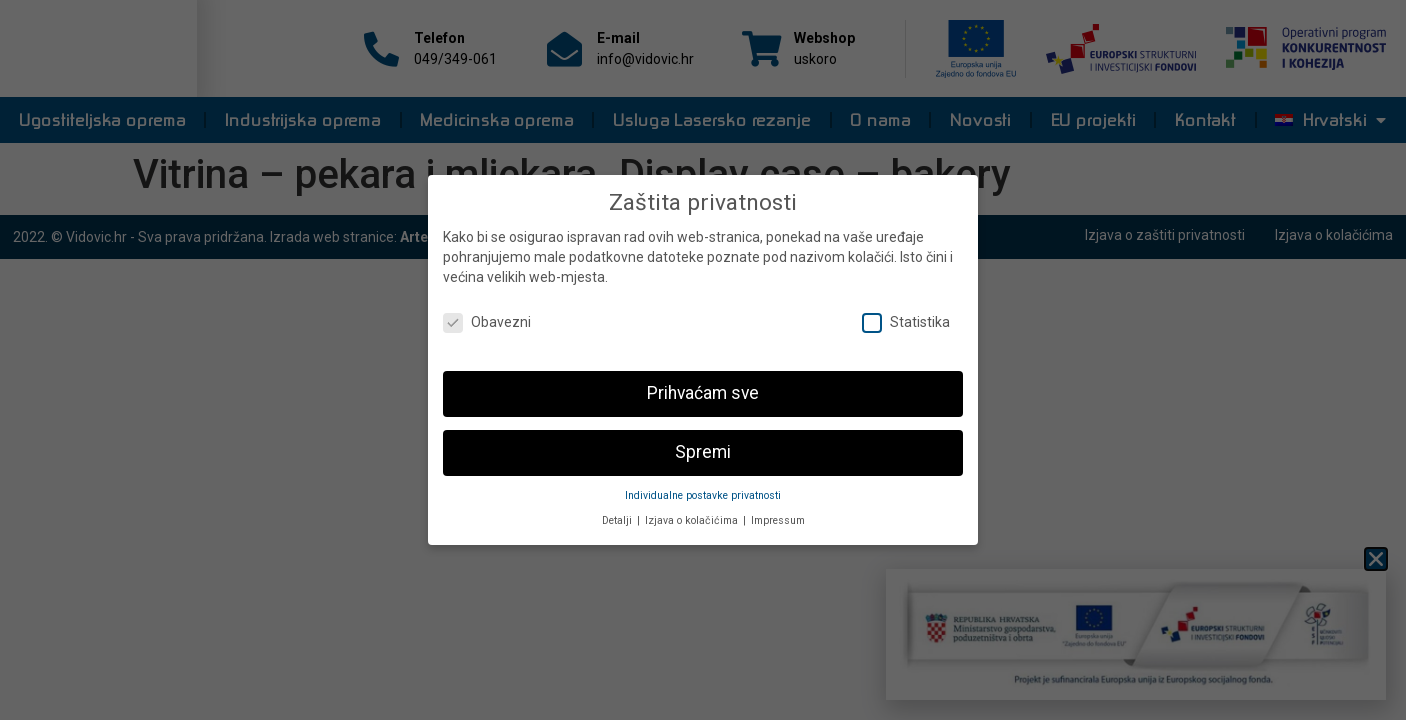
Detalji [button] (618, 511)
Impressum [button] (778, 511)
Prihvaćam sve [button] (703, 384)
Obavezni (487, 313)
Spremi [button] (703, 443)
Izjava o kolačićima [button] (693, 511)
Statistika (906, 313)
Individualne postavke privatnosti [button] (703, 486)
